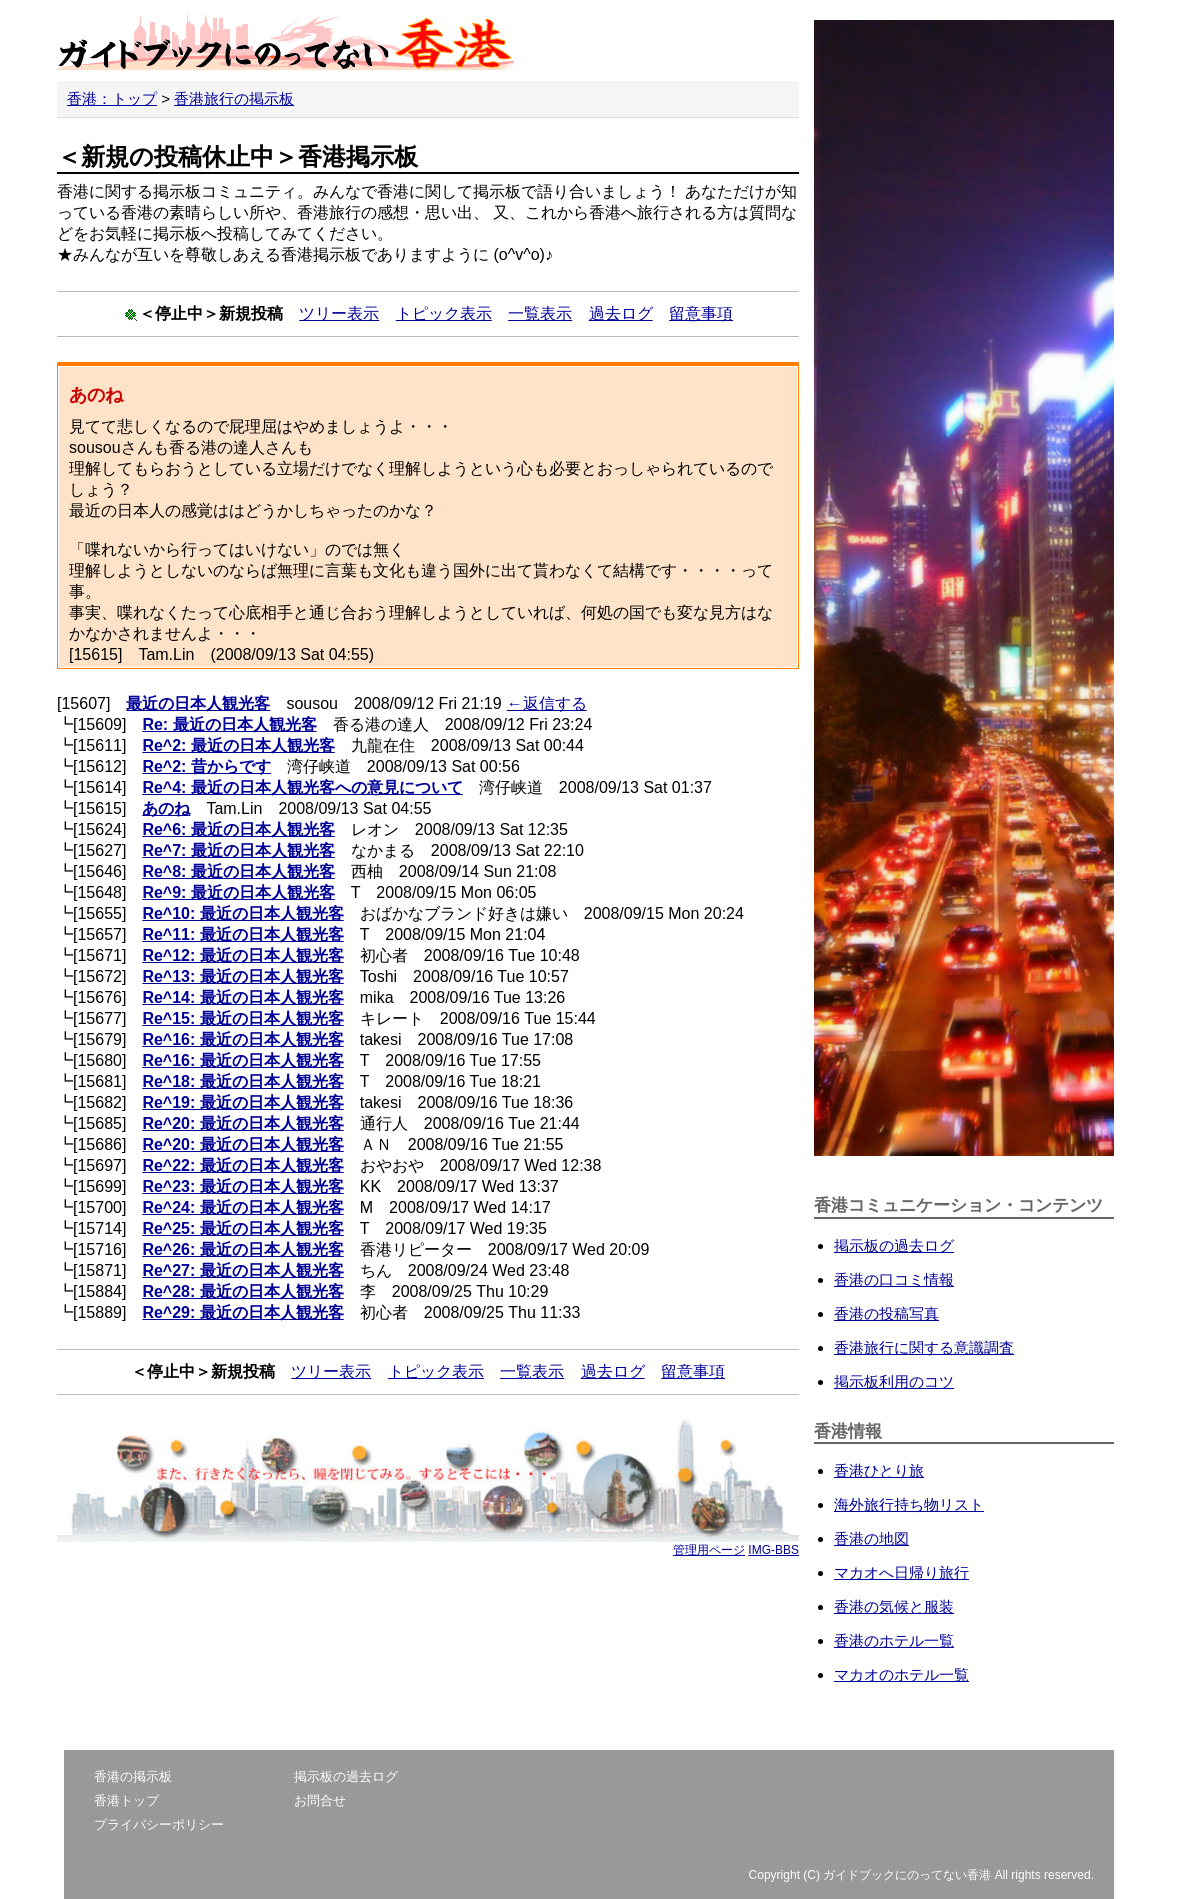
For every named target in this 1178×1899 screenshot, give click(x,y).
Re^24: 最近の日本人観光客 (242, 1207)
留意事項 (701, 313)
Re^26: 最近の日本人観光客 (242, 1249)
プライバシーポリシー (159, 1824)
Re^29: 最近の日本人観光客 (242, 1312)
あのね (166, 808)
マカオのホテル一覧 (901, 1674)
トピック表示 (444, 313)
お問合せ (320, 1800)
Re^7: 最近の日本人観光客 (238, 850)
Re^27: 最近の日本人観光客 (242, 1270)
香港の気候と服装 (894, 1606)
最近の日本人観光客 (198, 703)
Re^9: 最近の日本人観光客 (238, 892)
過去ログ (621, 313)
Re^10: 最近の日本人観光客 (242, 913)
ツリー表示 (339, 313)
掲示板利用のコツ (894, 1381)
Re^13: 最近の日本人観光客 (242, 976)
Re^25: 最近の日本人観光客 (242, 1228)
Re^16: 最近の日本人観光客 (242, 1039)
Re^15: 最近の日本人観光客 (242, 1018)
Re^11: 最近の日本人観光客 (242, 934)
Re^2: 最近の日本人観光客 (238, 745)
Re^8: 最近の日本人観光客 (238, 871)
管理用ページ (709, 1550)
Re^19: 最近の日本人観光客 (242, 1102)
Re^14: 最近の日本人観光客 (242, 997)
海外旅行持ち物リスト (909, 1504)
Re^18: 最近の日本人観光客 (242, 1081)
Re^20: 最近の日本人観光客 (242, 1123)
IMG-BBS (773, 1550)
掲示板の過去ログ (894, 1245)
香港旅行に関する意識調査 (924, 1347)
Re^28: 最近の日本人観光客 (242, 1291)
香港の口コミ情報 (894, 1279)
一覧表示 (540, 313)
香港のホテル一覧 (894, 1640)
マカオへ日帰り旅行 (901, 1572)
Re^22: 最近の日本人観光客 (242, 1165)
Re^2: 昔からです (206, 766)
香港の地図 (871, 1538)
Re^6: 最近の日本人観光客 (238, 829)
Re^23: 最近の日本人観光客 (242, 1186)
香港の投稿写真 (886, 1313)
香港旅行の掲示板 (234, 98)
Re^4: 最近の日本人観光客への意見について (302, 787)
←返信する (547, 703)
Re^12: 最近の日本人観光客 (242, 955)
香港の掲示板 (133, 1776)
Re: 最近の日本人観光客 (229, 724)
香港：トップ (112, 98)
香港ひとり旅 (879, 1470)
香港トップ (126, 1800)
